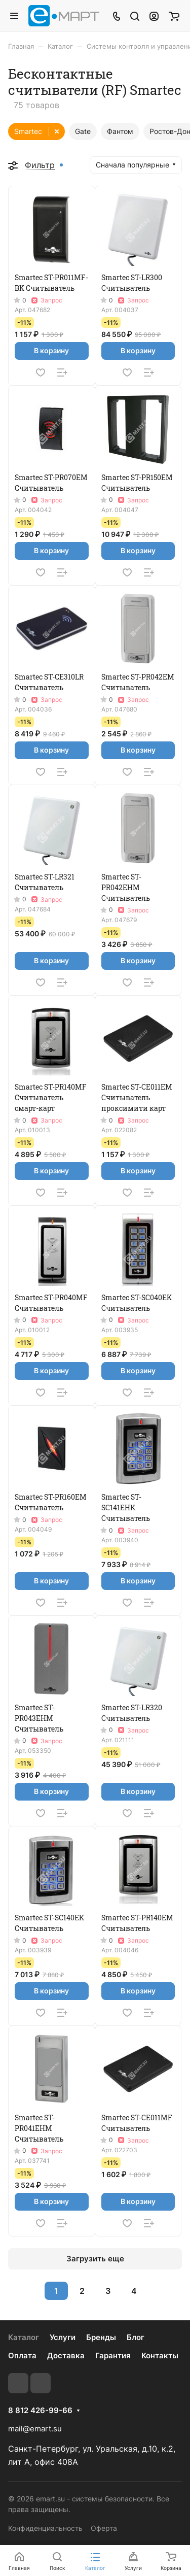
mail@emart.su (35, 2428)
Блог (135, 2337)
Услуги (62, 2337)
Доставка (66, 2355)
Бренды (101, 2337)
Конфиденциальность (45, 2528)
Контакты (159, 2355)
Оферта (104, 2528)
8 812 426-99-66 (40, 2410)
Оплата (22, 2355)
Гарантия (113, 2355)
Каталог (23, 2337)
